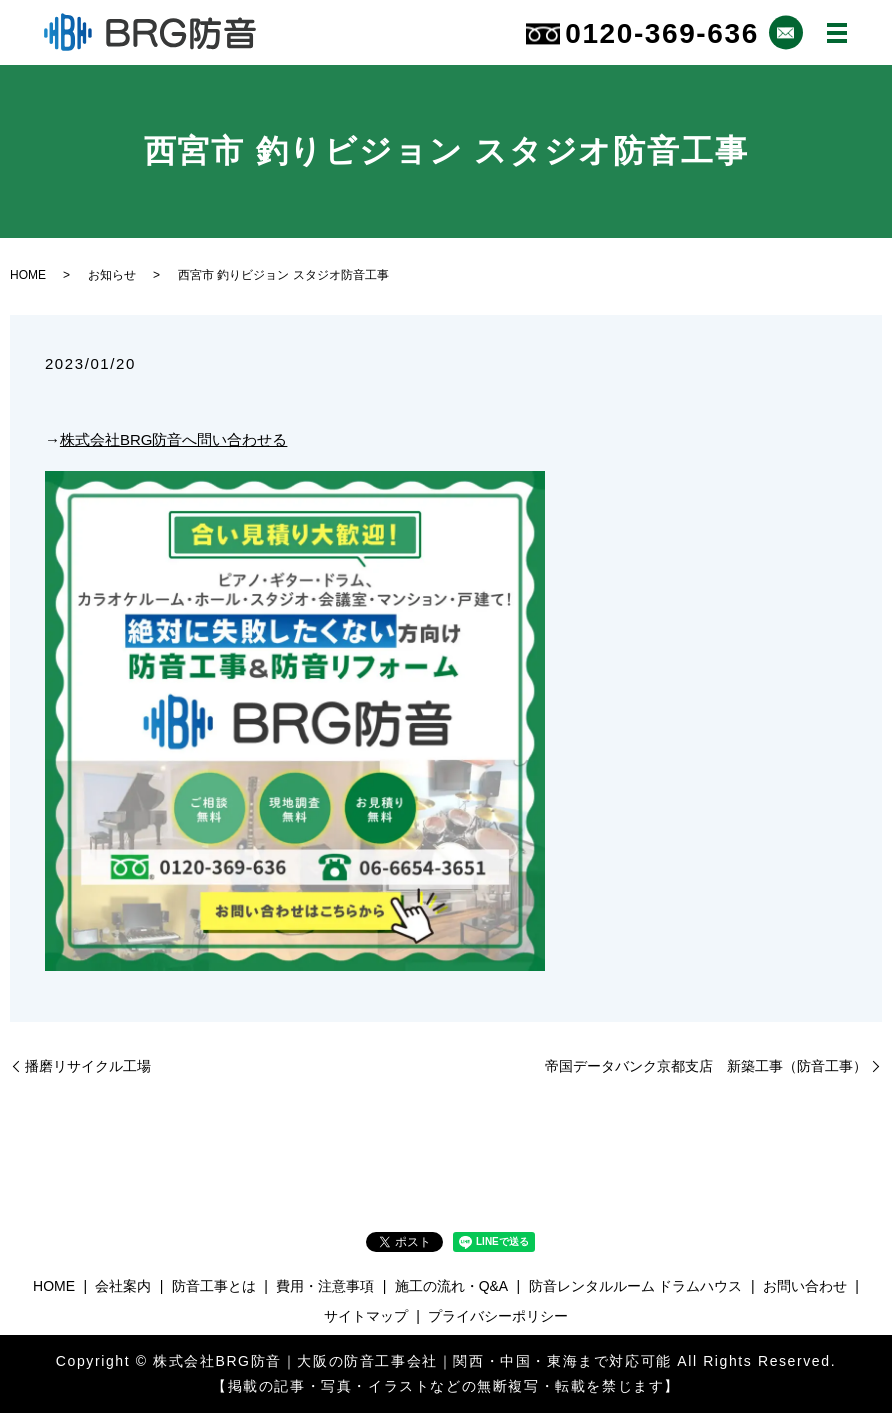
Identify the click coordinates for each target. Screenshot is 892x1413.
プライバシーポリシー (498, 1316)
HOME (28, 275)
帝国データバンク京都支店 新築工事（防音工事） (706, 1066)
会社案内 (123, 1286)
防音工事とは (214, 1286)
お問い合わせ (805, 1286)
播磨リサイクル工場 (88, 1066)
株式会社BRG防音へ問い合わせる (174, 439)
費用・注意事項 (325, 1286)
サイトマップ (366, 1316)
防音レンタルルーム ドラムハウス (636, 1286)
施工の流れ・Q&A (452, 1286)
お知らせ (112, 275)
